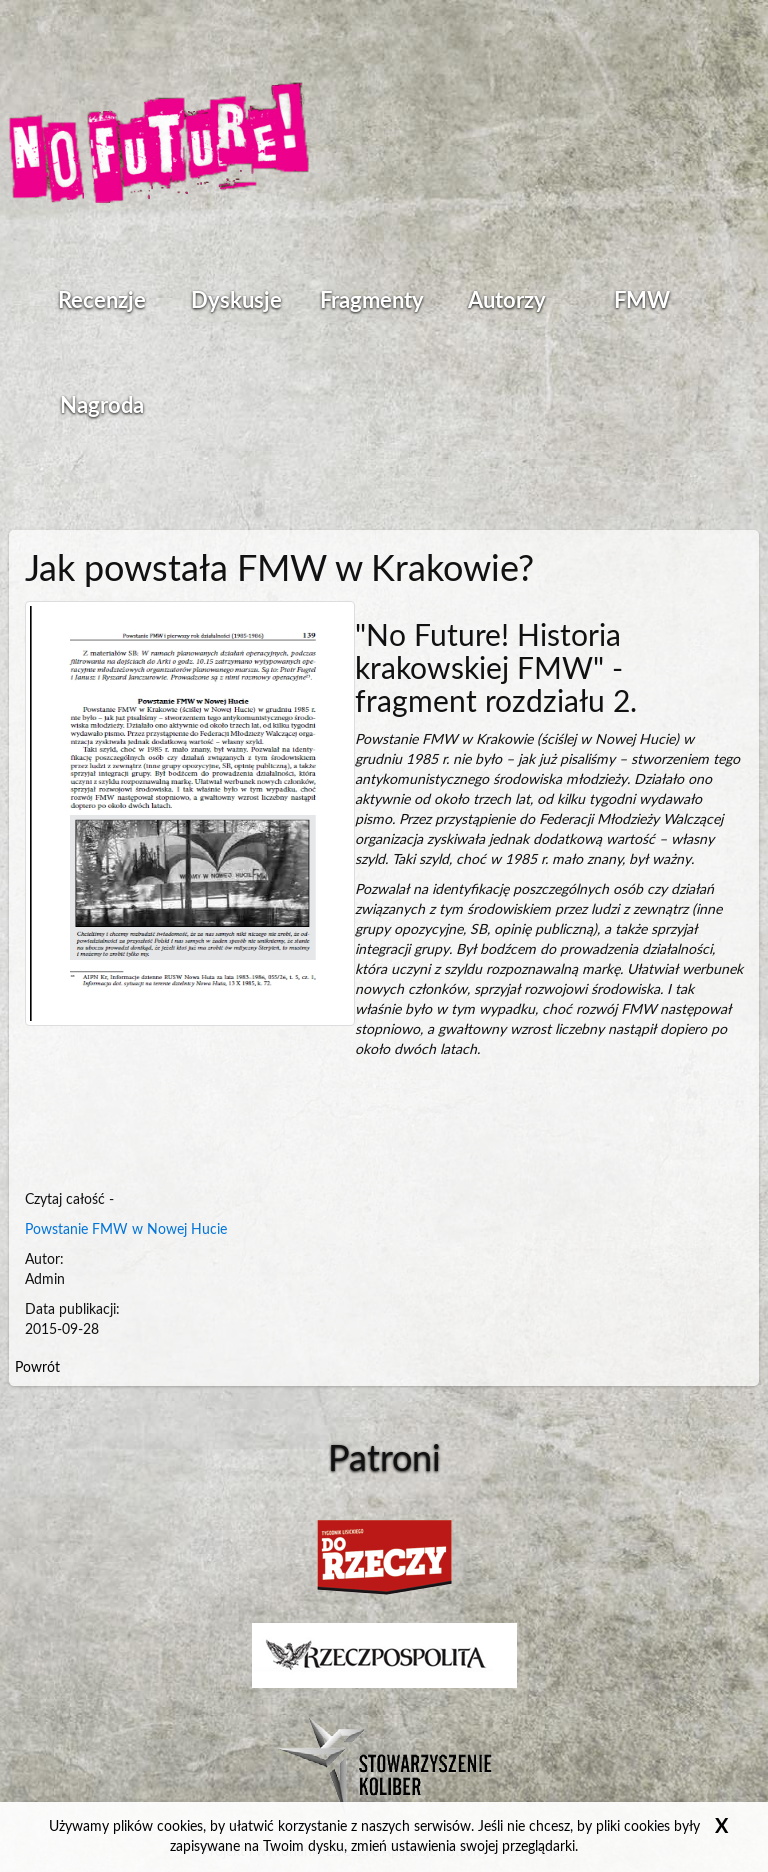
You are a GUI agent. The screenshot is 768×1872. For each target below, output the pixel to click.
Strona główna (159, 145)
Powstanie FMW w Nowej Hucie (126, 1230)
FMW (642, 301)
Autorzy (507, 301)
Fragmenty (372, 301)
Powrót (37, 1368)
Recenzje (102, 301)
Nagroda (102, 406)
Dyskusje (236, 301)
